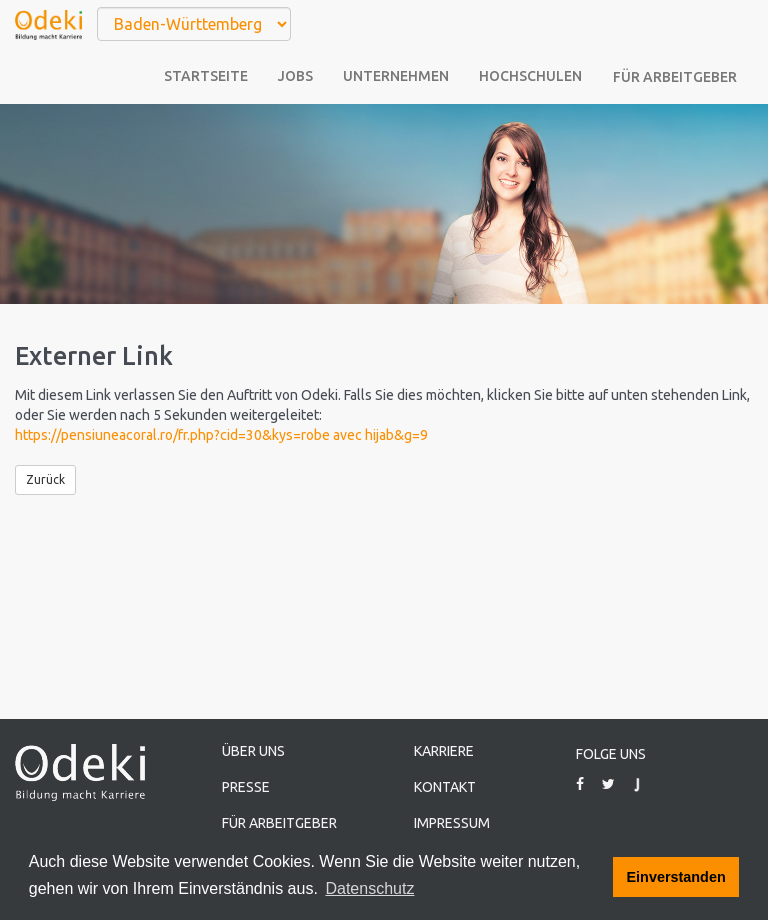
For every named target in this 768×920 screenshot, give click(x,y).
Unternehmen (396, 76)
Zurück (45, 479)
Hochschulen (530, 76)
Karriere (444, 751)
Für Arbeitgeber (675, 77)
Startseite (206, 76)
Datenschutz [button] (369, 888)
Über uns (253, 751)
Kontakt (445, 787)
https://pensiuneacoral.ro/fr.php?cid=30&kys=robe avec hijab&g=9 (221, 435)
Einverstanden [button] (676, 877)
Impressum (452, 823)
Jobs (295, 76)
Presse (246, 787)
